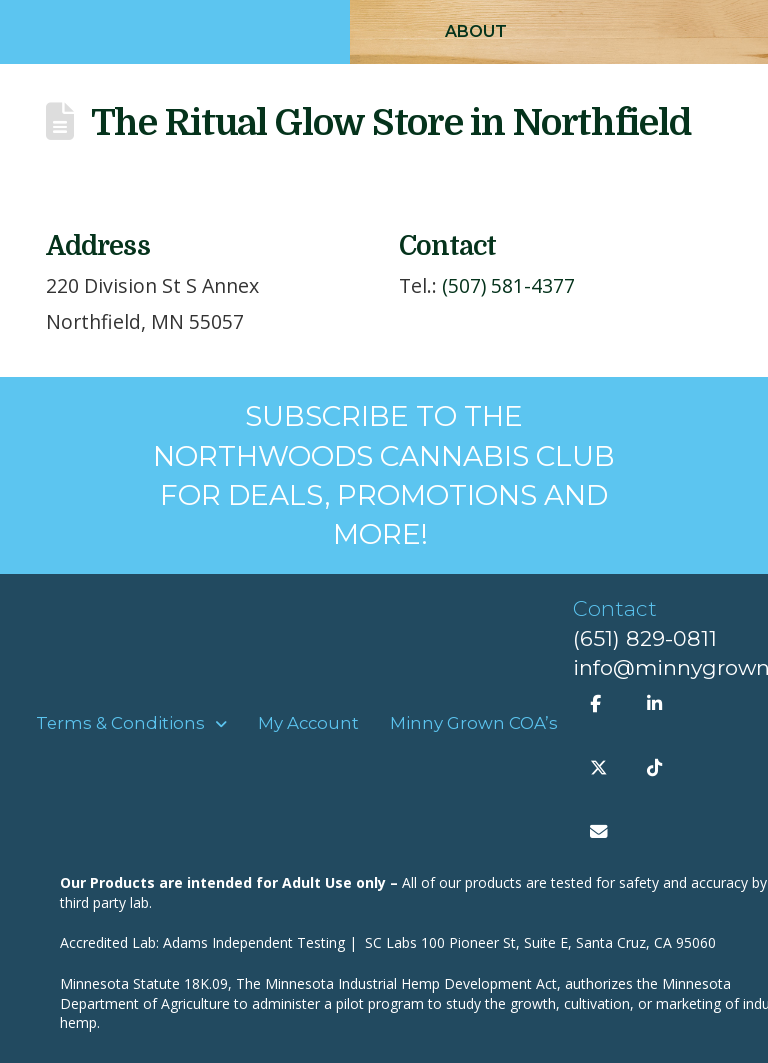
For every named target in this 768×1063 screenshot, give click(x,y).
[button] (476, 32)
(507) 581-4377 (508, 285)
